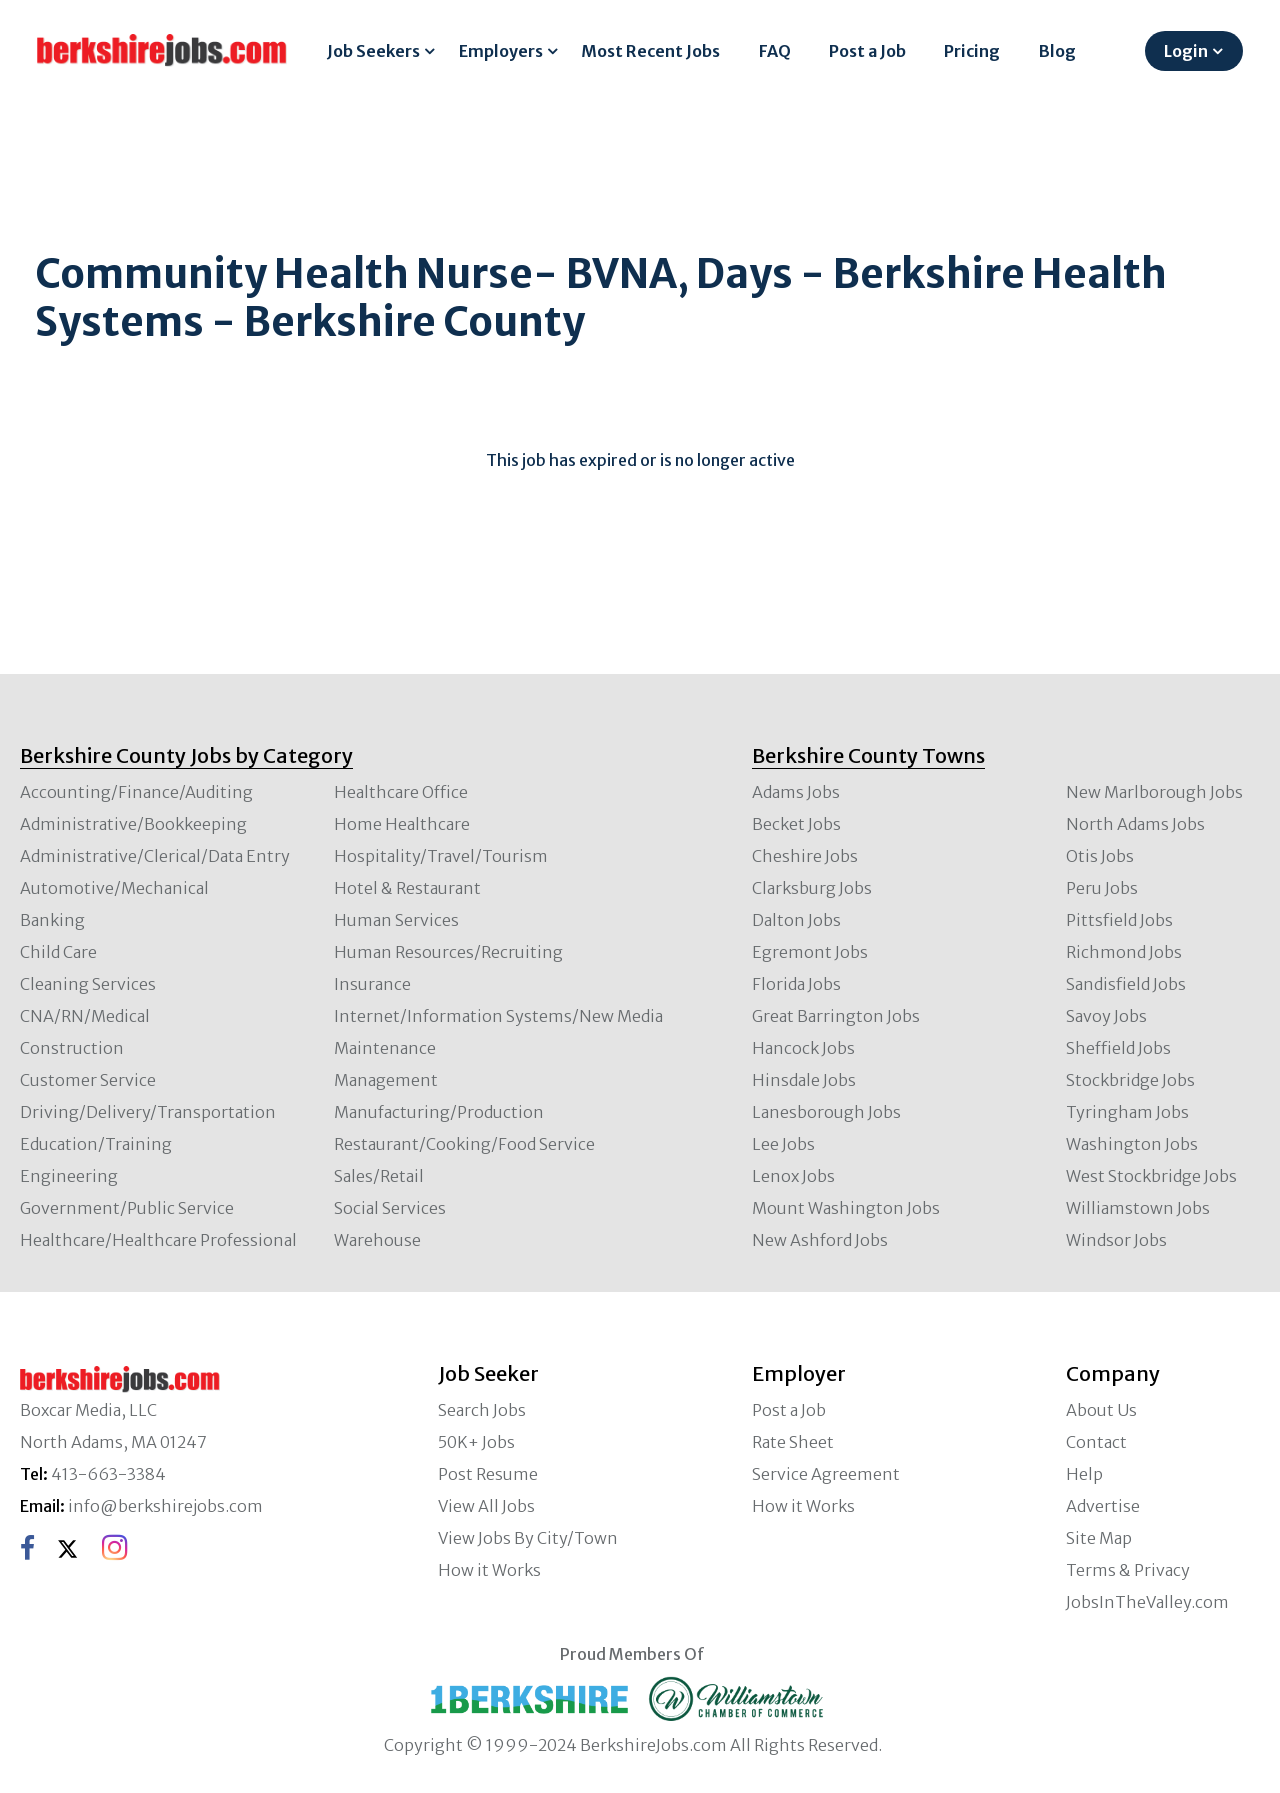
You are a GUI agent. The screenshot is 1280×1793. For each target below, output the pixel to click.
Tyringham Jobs (1127, 1112)
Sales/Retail (379, 1176)
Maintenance (385, 1048)
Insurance (372, 984)
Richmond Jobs (1124, 952)
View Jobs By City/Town (528, 1538)
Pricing (972, 51)
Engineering (69, 1176)
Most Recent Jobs (650, 51)
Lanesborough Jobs (826, 1112)
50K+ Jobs (476, 1442)
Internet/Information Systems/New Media (498, 1016)
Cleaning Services (88, 984)
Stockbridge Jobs (1130, 1080)
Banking (52, 920)
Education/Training (96, 1144)
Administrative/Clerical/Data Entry (155, 856)
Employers (501, 51)
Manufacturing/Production (439, 1112)
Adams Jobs (796, 792)
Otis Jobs (1100, 856)
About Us (1101, 1410)
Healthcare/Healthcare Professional (158, 1240)
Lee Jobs (783, 1144)
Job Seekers (373, 51)
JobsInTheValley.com (1147, 1602)
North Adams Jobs (1135, 824)
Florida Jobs (796, 984)
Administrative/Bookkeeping (133, 824)
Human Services (396, 920)
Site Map (1099, 1538)
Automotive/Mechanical (114, 888)
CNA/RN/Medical (85, 1016)
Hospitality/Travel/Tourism (441, 856)
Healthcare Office (401, 792)
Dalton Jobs (796, 920)
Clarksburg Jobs (812, 888)
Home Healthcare (402, 824)
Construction (72, 1048)
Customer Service (88, 1080)
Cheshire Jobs (805, 856)
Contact (1096, 1442)
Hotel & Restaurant (407, 888)
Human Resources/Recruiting (448, 952)
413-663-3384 (108, 1474)
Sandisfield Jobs (1126, 984)
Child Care (58, 952)
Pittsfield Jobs (1119, 920)
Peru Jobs (1102, 888)
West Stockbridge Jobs (1151, 1176)
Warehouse (377, 1240)
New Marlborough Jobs (1154, 792)
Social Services (390, 1208)
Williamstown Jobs (1138, 1208)
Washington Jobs (1132, 1144)
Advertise (1103, 1506)
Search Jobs (482, 1410)
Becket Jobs (796, 824)
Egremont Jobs (810, 952)
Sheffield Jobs (1118, 1048)
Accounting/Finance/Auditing (136, 792)
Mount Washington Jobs (846, 1208)
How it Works (489, 1570)
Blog (1057, 51)
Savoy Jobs (1106, 1016)
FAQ (775, 51)
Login (1186, 51)
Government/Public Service (127, 1208)
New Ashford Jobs (820, 1240)
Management (386, 1080)
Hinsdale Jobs (804, 1080)
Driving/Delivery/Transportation (148, 1112)
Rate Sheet (793, 1442)
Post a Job (867, 51)
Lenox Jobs (793, 1176)
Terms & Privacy (1128, 1570)
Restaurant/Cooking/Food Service (464, 1144)
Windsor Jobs (1116, 1240)
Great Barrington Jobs (836, 1016)
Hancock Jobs (803, 1048)
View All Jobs (486, 1506)
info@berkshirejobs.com (165, 1506)
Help (1084, 1474)
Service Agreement (826, 1474)
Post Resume (488, 1474)
